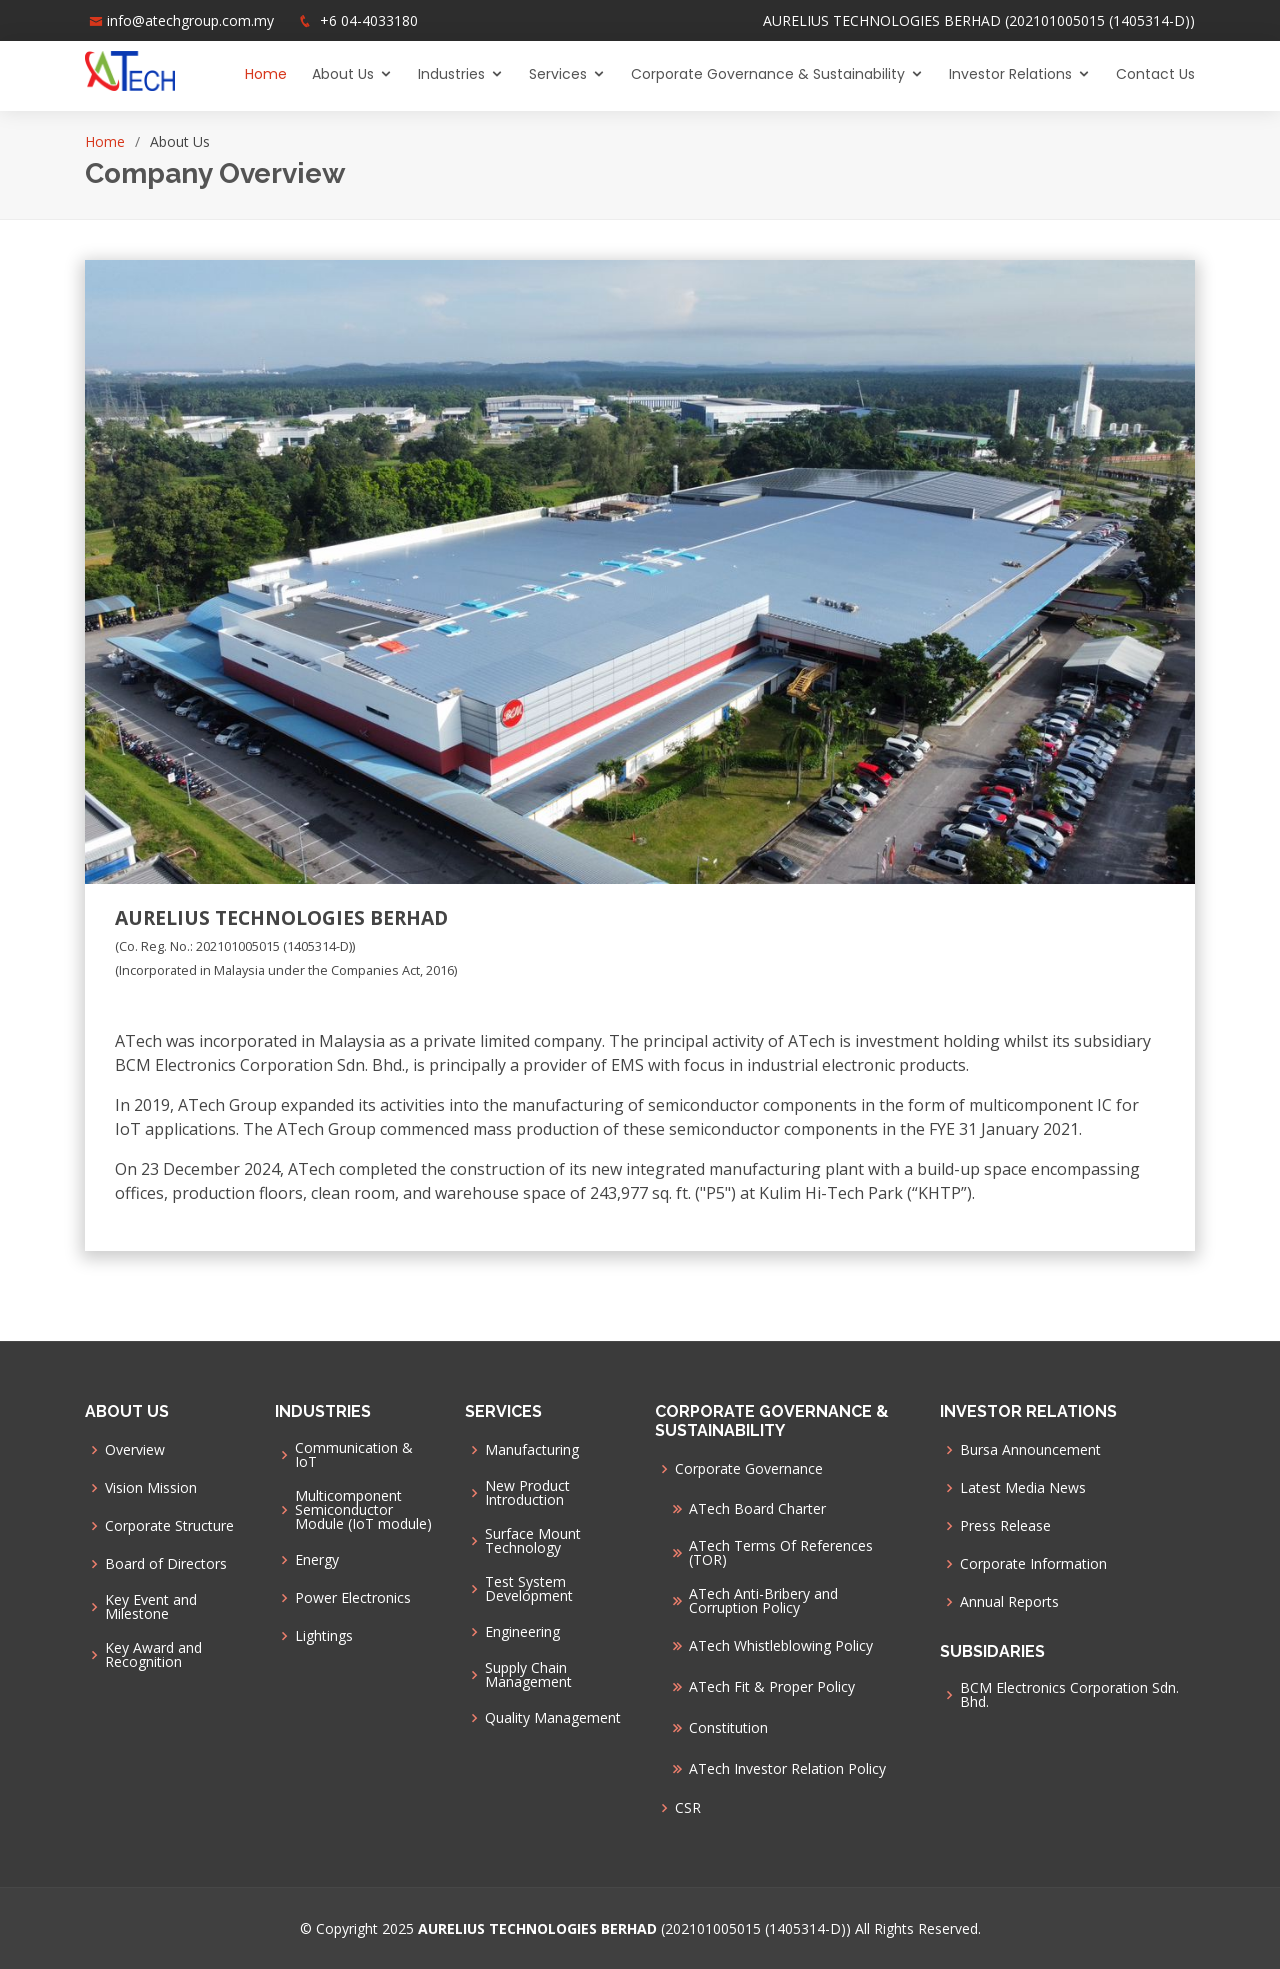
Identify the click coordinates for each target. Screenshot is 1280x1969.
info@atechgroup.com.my (190, 20)
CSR (688, 1808)
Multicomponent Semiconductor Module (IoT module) (363, 1510)
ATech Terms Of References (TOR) (781, 1553)
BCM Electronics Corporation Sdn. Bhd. (1069, 1695)
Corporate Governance (749, 1469)
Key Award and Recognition (153, 1655)
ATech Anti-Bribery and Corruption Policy (763, 1601)
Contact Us (1155, 74)
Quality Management (553, 1718)
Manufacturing (532, 1450)
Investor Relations (1010, 74)
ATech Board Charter (757, 1509)
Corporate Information (1033, 1564)
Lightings (324, 1636)
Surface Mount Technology (533, 1541)
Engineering (522, 1632)
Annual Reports (1009, 1602)
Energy (317, 1560)
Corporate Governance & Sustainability (768, 74)
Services (558, 74)
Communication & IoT (354, 1455)
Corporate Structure (169, 1526)
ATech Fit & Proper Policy (772, 1687)
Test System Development (529, 1589)
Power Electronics (353, 1598)
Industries (451, 74)
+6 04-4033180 (369, 20)
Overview (135, 1450)
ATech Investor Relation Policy (787, 1769)
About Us (343, 74)
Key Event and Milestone (151, 1607)
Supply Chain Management (528, 1675)
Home (266, 74)
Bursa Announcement (1030, 1450)
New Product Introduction (527, 1493)
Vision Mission (151, 1488)
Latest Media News (1023, 1488)
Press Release (1005, 1526)
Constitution (728, 1728)
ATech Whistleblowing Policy (781, 1646)
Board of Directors (166, 1564)
